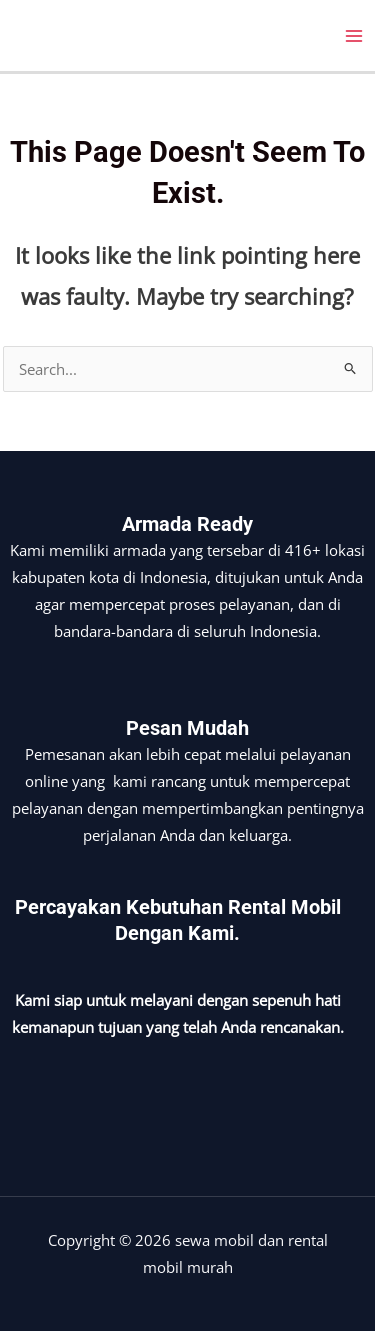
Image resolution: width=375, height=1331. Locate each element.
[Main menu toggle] (354, 36)
